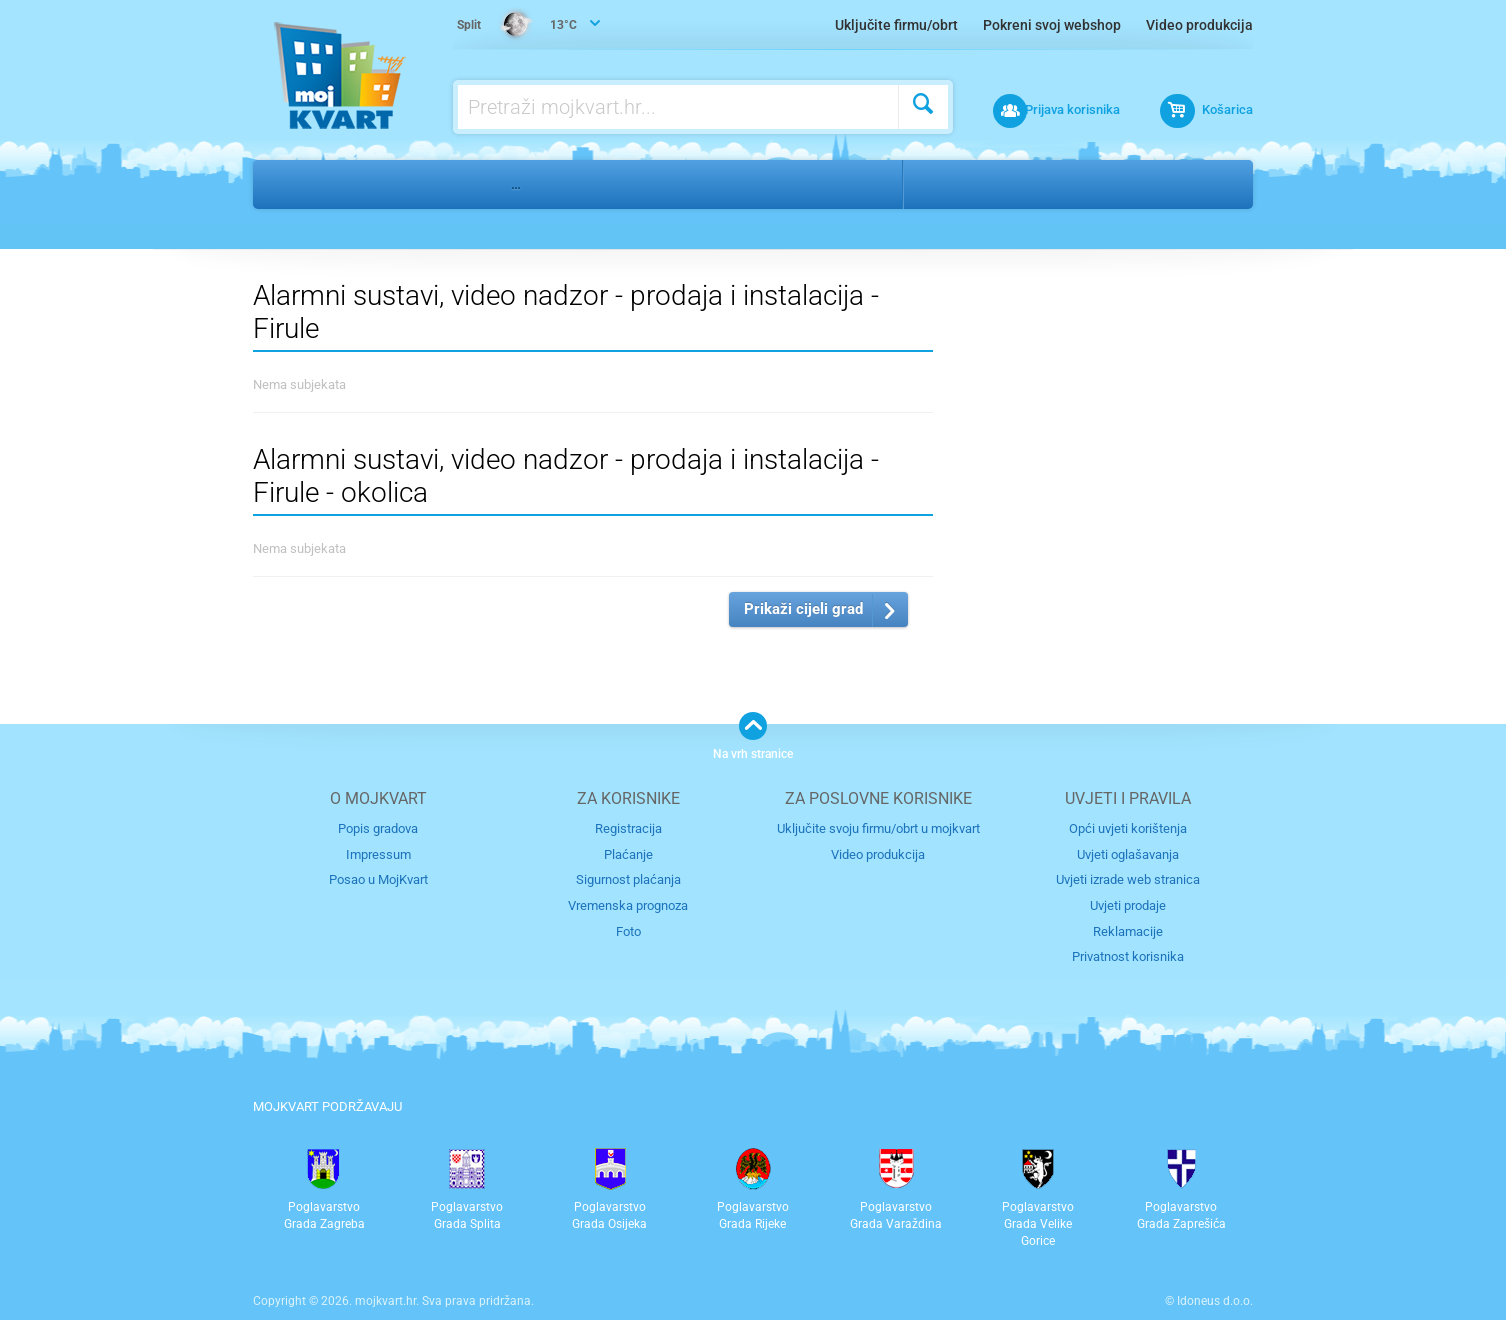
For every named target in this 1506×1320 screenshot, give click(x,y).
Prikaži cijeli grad (803, 609)
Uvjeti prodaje (1128, 904)
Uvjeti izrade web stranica (1128, 879)
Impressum (378, 853)
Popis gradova (378, 828)
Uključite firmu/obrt (896, 25)
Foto (628, 929)
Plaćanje (628, 853)
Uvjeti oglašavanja (1128, 853)
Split (944, 184)
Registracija (628, 828)
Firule (1014, 184)
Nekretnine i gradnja (403, 184)
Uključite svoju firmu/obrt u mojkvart (878, 828)
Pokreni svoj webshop (1052, 25)
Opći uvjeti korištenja (1128, 828)
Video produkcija (1199, 25)
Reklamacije (1128, 929)
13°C (518, 26)
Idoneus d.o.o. (1215, 1299)
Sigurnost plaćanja (628, 879)
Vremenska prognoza (628, 904)
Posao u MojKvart (378, 879)
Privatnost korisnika (1128, 955)
